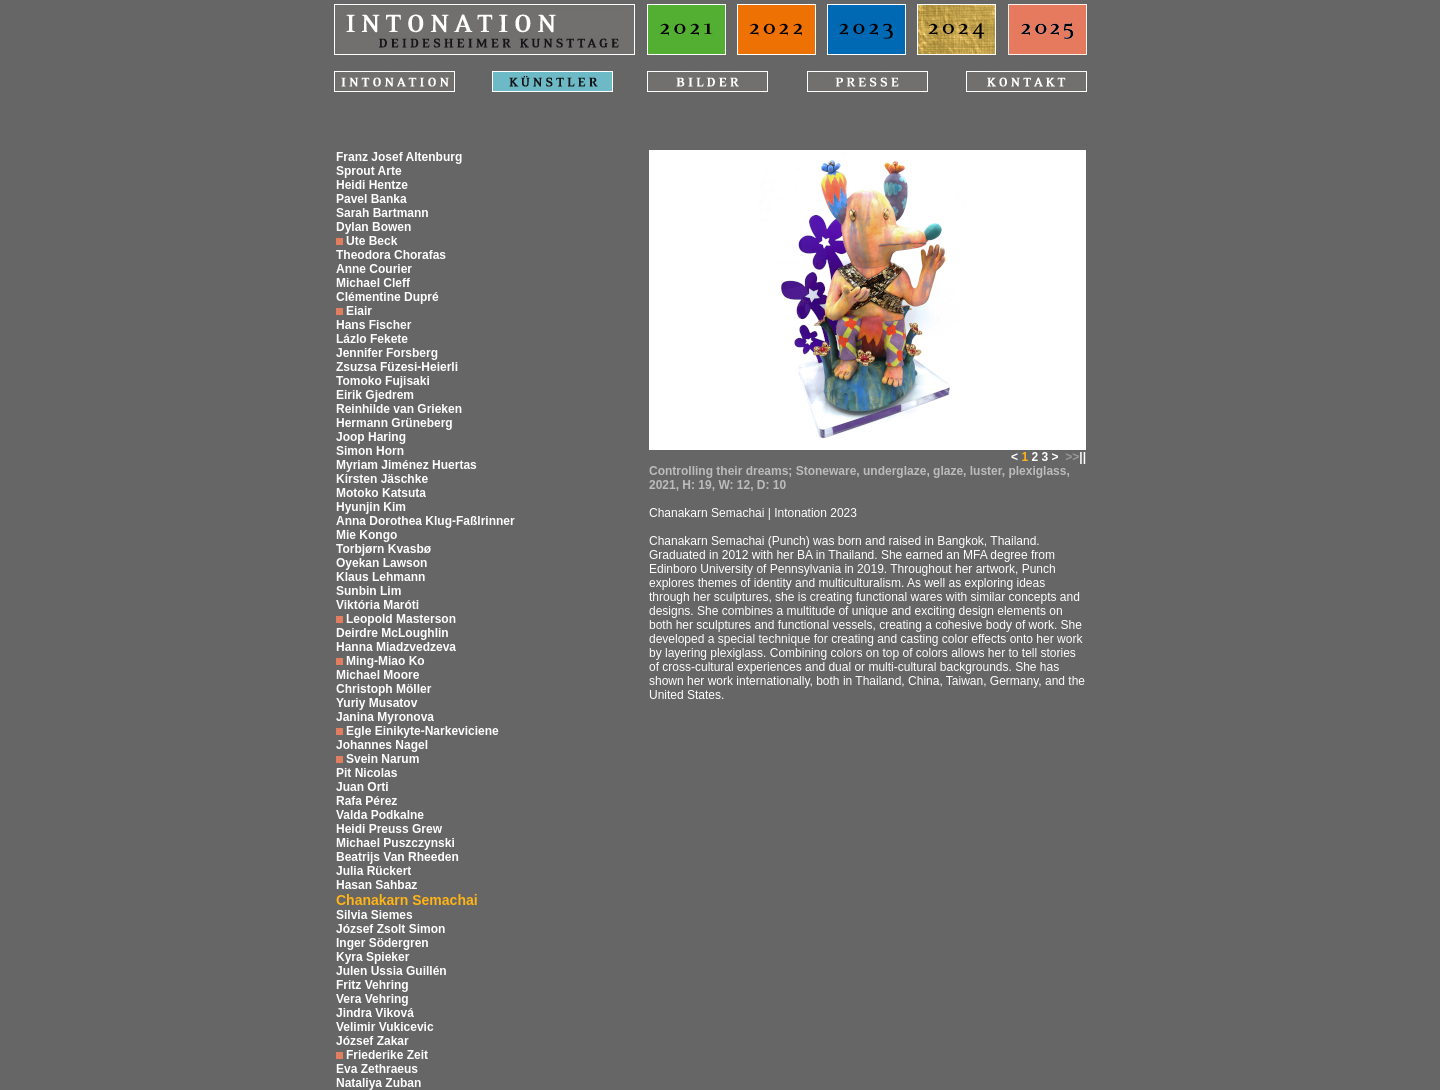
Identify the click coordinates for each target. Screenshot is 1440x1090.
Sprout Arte (369, 171)
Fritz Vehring (372, 985)
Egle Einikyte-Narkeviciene (422, 731)
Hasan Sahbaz (376, 885)
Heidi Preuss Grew (389, 829)
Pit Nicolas (366, 773)
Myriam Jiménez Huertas (406, 465)
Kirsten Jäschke (382, 479)
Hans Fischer (373, 325)
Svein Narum (382, 759)
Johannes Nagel (382, 745)
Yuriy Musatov (376, 703)
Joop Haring (371, 437)
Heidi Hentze (372, 185)
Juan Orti (362, 787)
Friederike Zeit (387, 1055)
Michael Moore (377, 675)
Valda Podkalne (380, 815)
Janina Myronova (385, 717)
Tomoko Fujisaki (383, 381)
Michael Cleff (373, 283)
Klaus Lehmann (380, 577)
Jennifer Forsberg (387, 353)
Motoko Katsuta (381, 493)
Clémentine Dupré (387, 297)
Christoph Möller (383, 689)
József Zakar (372, 1041)
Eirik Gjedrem (375, 395)
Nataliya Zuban (378, 1083)
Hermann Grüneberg (394, 423)
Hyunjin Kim (371, 507)
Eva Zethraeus (377, 1069)
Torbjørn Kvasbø (383, 549)
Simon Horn (370, 451)
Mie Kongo (366, 535)
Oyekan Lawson (381, 563)
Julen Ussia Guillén (391, 971)
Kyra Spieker (372, 957)
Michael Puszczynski (395, 843)
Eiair (359, 311)
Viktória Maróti (377, 605)
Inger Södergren (382, 943)
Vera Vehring (372, 999)
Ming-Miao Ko (385, 661)
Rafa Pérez (366, 801)
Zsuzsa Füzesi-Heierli (397, 367)
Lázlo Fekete (372, 339)
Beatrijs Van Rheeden (397, 857)
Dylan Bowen (373, 227)
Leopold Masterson (401, 619)
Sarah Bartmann (382, 213)
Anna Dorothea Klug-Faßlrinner (425, 521)
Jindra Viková (375, 1013)
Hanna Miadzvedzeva (396, 647)
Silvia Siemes (374, 915)
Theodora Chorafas (391, 255)
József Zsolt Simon (390, 929)
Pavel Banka (371, 199)
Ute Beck (371, 241)
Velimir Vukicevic (385, 1027)
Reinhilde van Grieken (399, 409)
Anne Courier (374, 269)
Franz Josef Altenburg (399, 157)
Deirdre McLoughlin (392, 633)
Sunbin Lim (368, 591)
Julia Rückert (373, 871)
